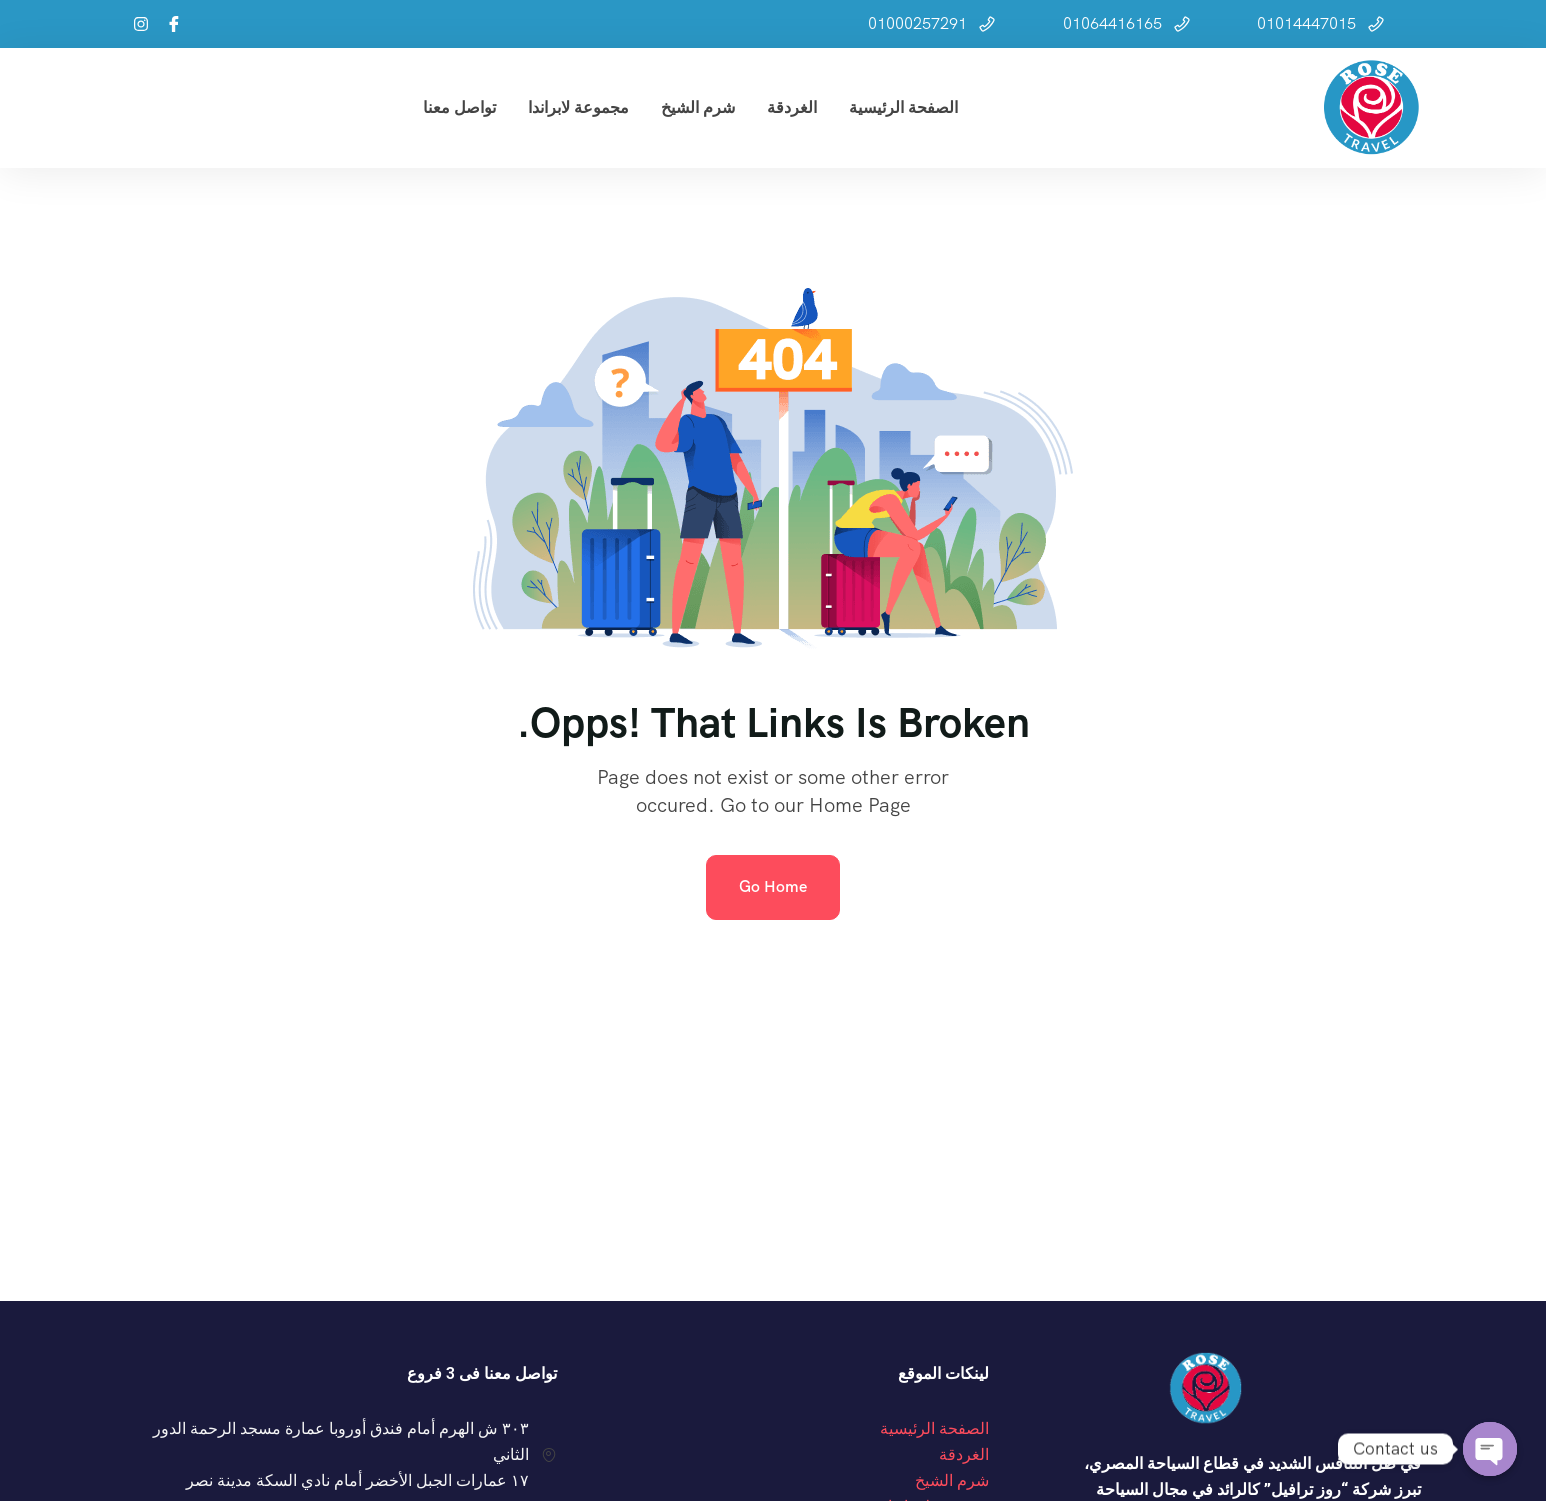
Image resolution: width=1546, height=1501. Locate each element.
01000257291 (917, 23)
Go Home (773, 886)
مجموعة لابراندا (578, 107)
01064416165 (1112, 23)
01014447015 (1306, 23)
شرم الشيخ (698, 107)
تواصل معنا (459, 107)
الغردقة (792, 107)
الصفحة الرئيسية (903, 107)
